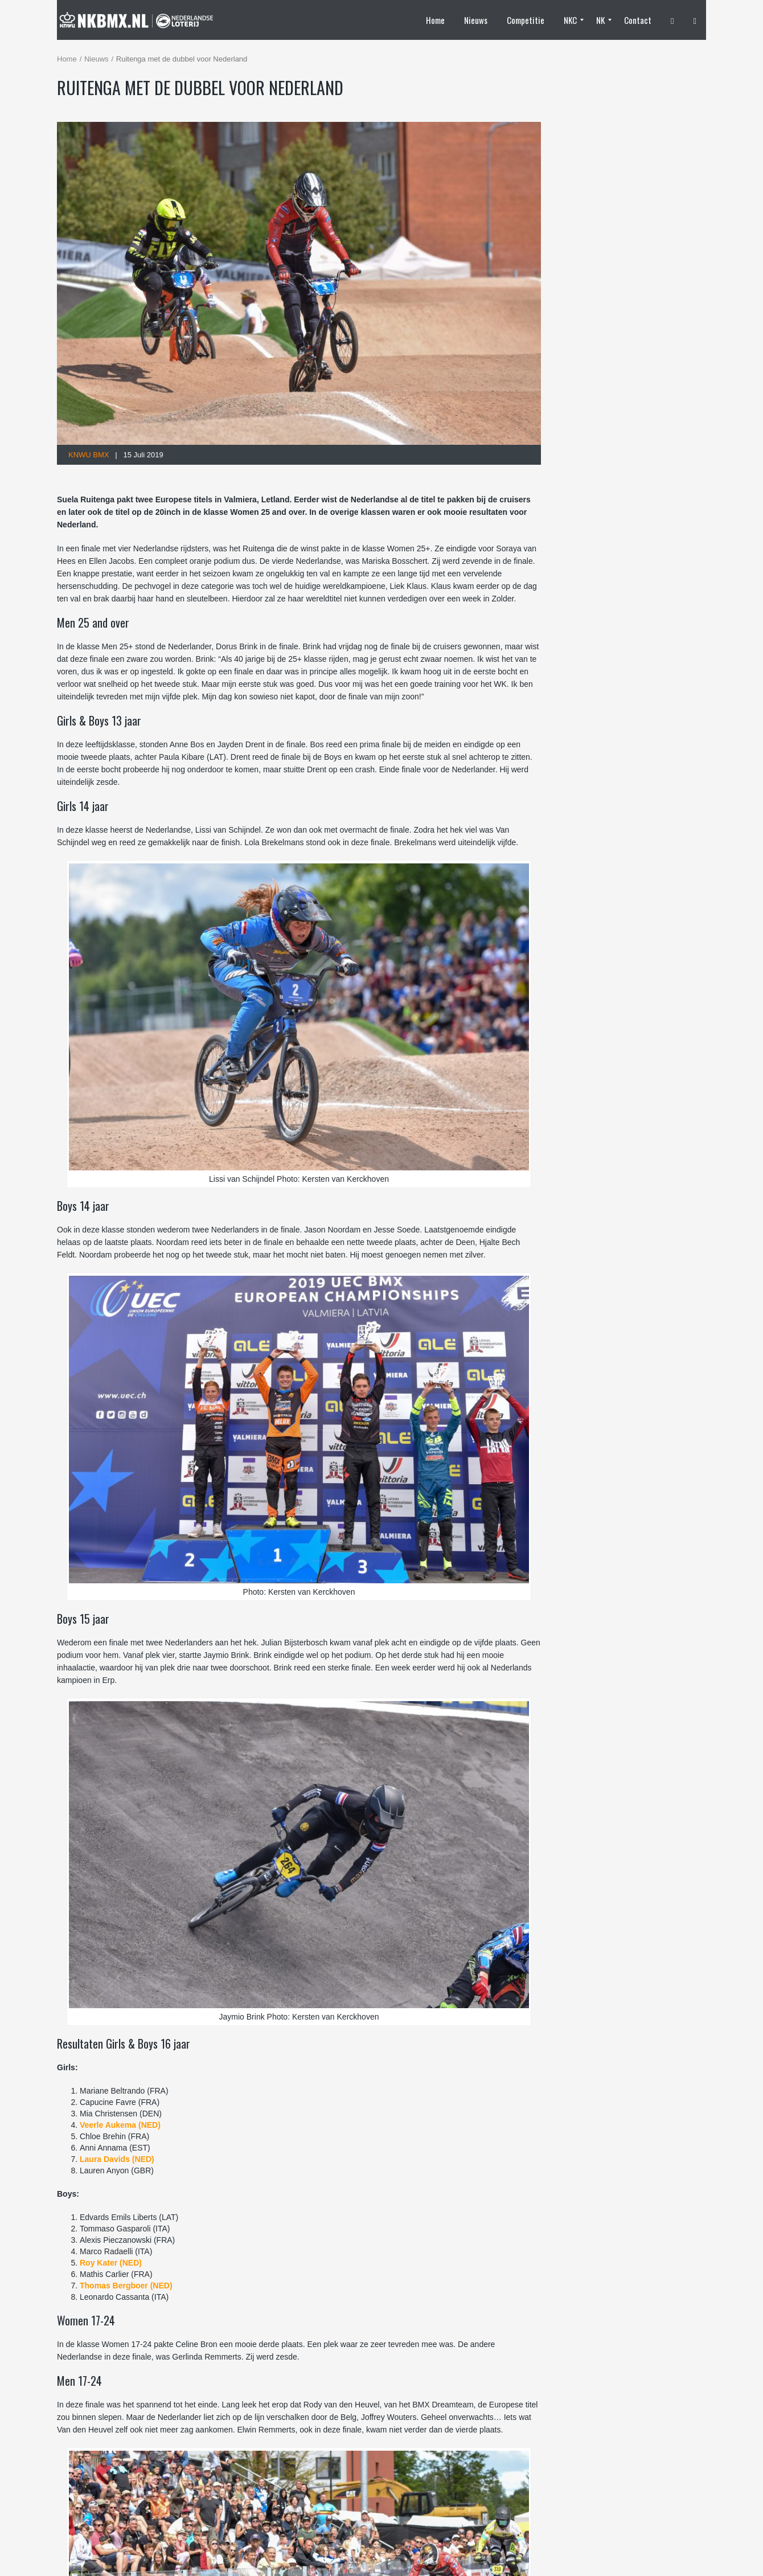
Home (67, 59)
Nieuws (96, 59)
